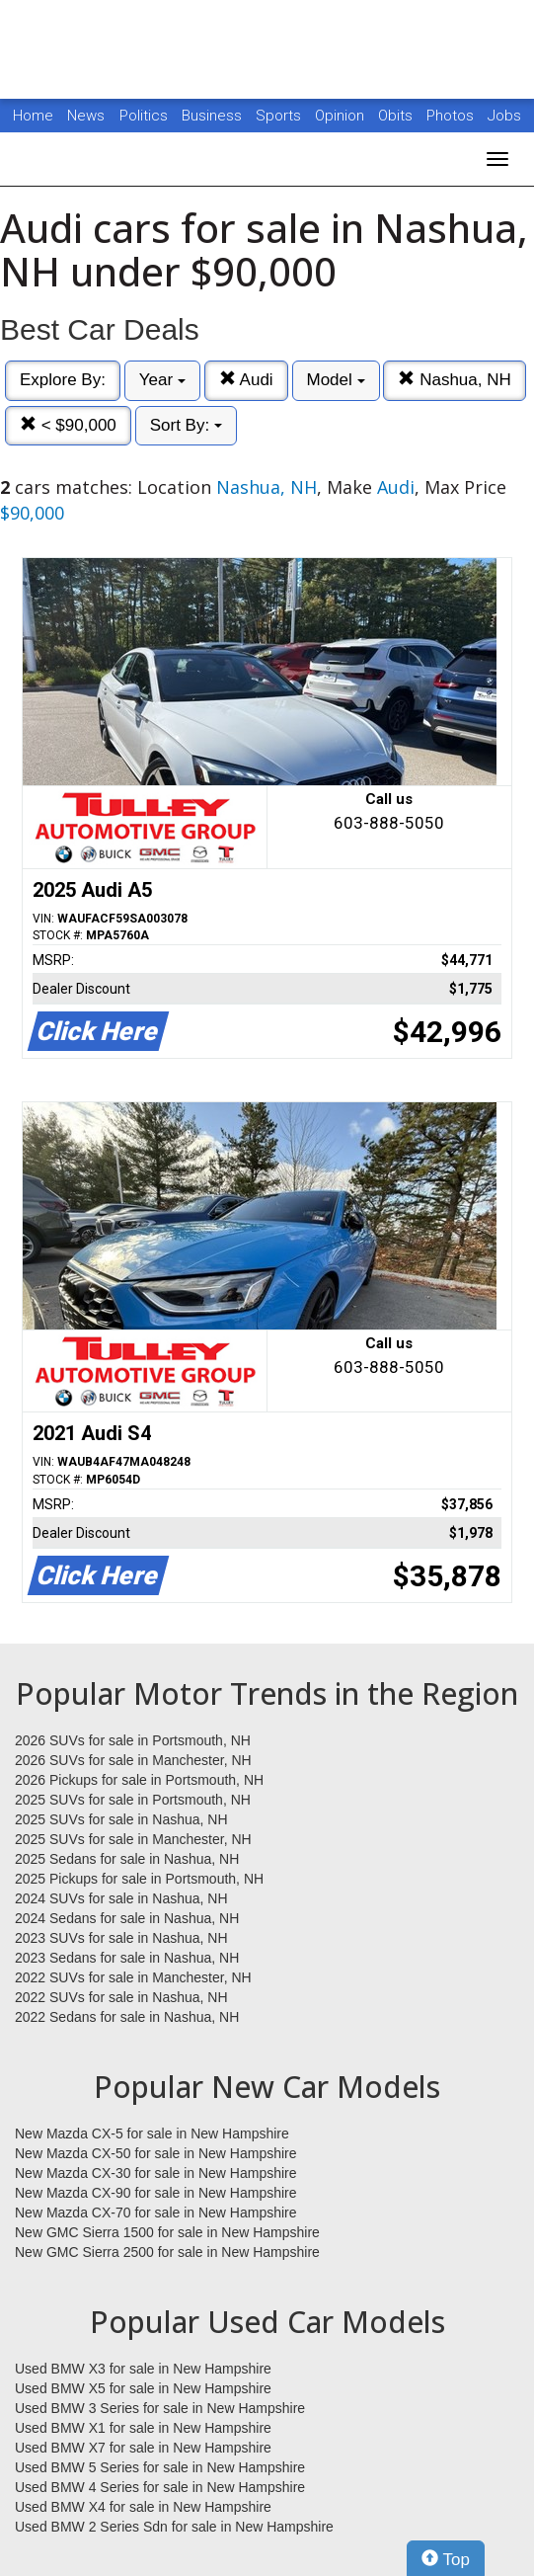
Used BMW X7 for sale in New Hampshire (143, 2447)
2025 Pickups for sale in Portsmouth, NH (139, 1879)
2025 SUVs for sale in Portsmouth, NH (133, 1800)
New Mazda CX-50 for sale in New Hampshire (156, 2153)
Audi (246, 379)
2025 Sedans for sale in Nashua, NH (127, 1859)
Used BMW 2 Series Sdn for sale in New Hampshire (174, 2527)
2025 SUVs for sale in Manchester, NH (133, 1839)
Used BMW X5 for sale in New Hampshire (143, 2388)
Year (162, 379)
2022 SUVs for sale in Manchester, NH (133, 1977)
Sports (280, 115)
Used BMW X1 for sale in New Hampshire (143, 2428)
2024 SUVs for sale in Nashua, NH (121, 1898)
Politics (143, 115)
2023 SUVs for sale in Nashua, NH (121, 1938)
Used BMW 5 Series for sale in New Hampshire (160, 2467)
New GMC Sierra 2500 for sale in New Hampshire (167, 2252)
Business (214, 115)
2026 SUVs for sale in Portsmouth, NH (133, 1740)
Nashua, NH (454, 379)
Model (336, 379)
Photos (452, 115)
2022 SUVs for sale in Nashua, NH (121, 1997)
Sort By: (186, 425)
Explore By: (63, 379)
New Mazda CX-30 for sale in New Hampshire (156, 2173)
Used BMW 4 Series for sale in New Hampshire (160, 2487)
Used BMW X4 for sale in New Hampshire (143, 2507)
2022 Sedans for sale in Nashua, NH (127, 2017)
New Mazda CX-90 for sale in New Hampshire (156, 2193)
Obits (397, 115)
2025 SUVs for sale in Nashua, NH (121, 1819)
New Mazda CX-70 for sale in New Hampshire (156, 2212)
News (86, 115)
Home (33, 115)
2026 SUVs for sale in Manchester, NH (133, 1760)
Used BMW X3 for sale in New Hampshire (143, 2368)
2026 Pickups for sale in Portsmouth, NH (139, 1780)
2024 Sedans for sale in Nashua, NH (127, 1918)
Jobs (504, 115)
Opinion (341, 115)
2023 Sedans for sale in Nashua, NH (127, 1958)
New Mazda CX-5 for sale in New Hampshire (152, 2133)
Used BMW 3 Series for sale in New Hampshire (160, 2408)
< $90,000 (68, 425)
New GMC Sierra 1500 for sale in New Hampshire (167, 2232)
